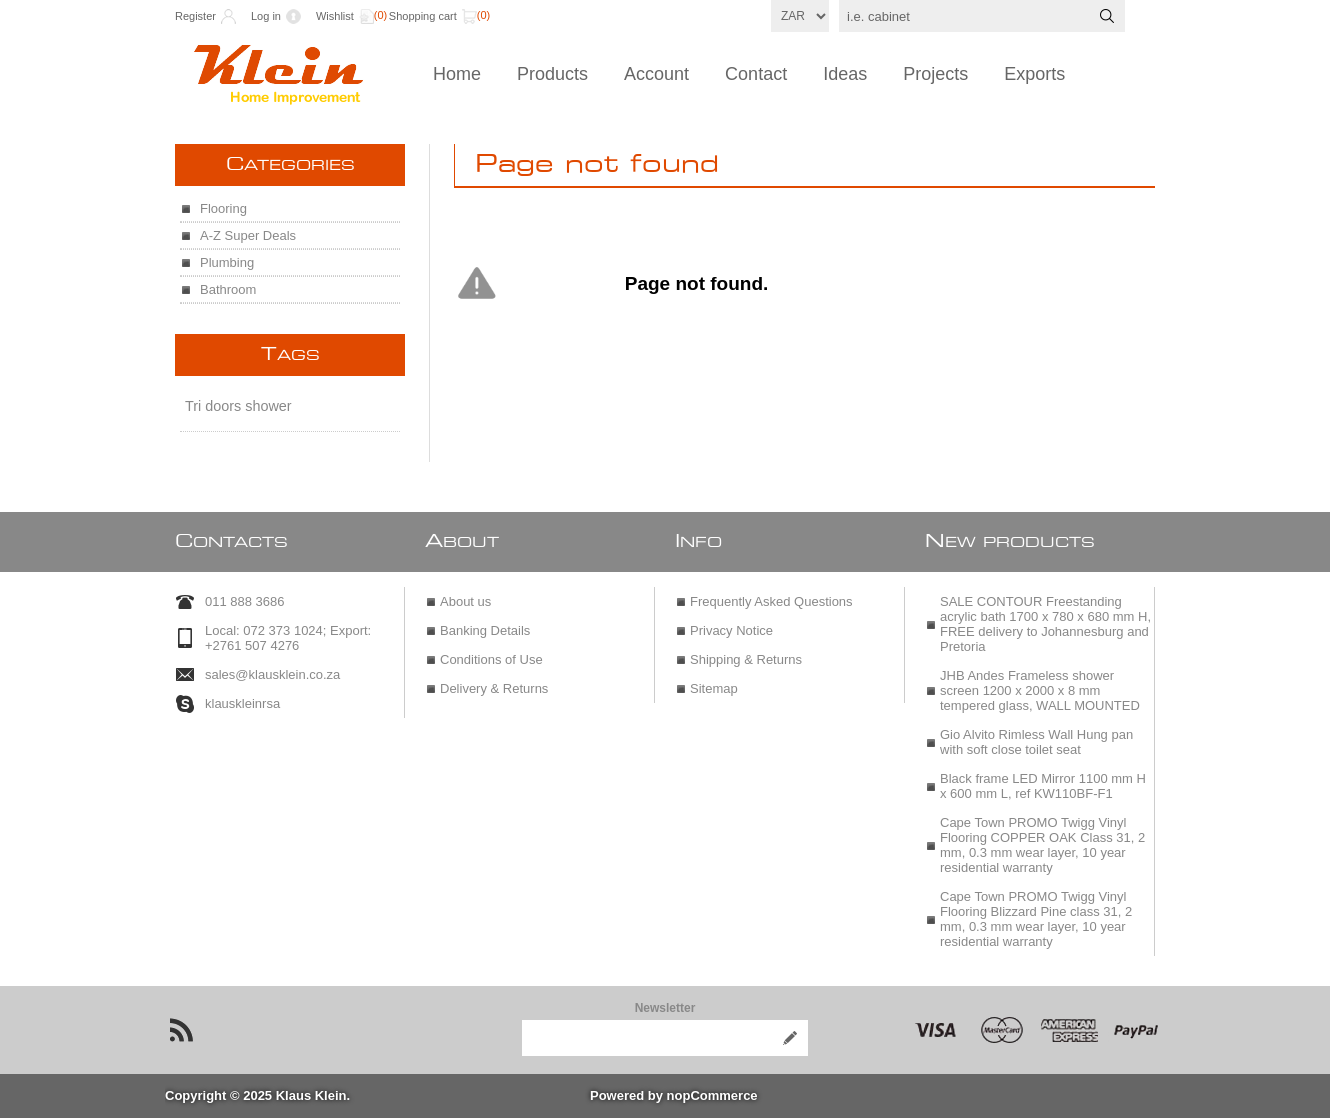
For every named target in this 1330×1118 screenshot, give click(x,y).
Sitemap (714, 688)
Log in (266, 16)
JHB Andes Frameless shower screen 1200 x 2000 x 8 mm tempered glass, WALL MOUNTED (1040, 690)
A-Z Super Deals (248, 235)
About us (465, 601)
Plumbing (227, 262)
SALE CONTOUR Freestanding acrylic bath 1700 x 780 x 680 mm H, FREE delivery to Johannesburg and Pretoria (1045, 624)
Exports (1034, 74)
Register (195, 16)
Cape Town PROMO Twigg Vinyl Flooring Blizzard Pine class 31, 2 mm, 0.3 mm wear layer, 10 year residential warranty (1036, 919)
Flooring (223, 208)
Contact (756, 74)
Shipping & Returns (746, 659)
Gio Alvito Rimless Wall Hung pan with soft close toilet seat (1036, 742)
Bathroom (228, 289)
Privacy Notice (731, 630)
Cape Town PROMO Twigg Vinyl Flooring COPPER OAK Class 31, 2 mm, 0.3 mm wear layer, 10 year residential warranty (1042, 845)
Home (457, 74)
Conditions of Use (491, 659)
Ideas (845, 74)
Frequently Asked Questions (771, 601)
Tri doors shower (238, 406)
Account (656, 74)
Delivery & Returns (494, 688)
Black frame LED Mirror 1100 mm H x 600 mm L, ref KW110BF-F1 (1043, 786)
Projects (935, 74)
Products (552, 74)
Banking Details (485, 630)
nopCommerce (712, 1095)
